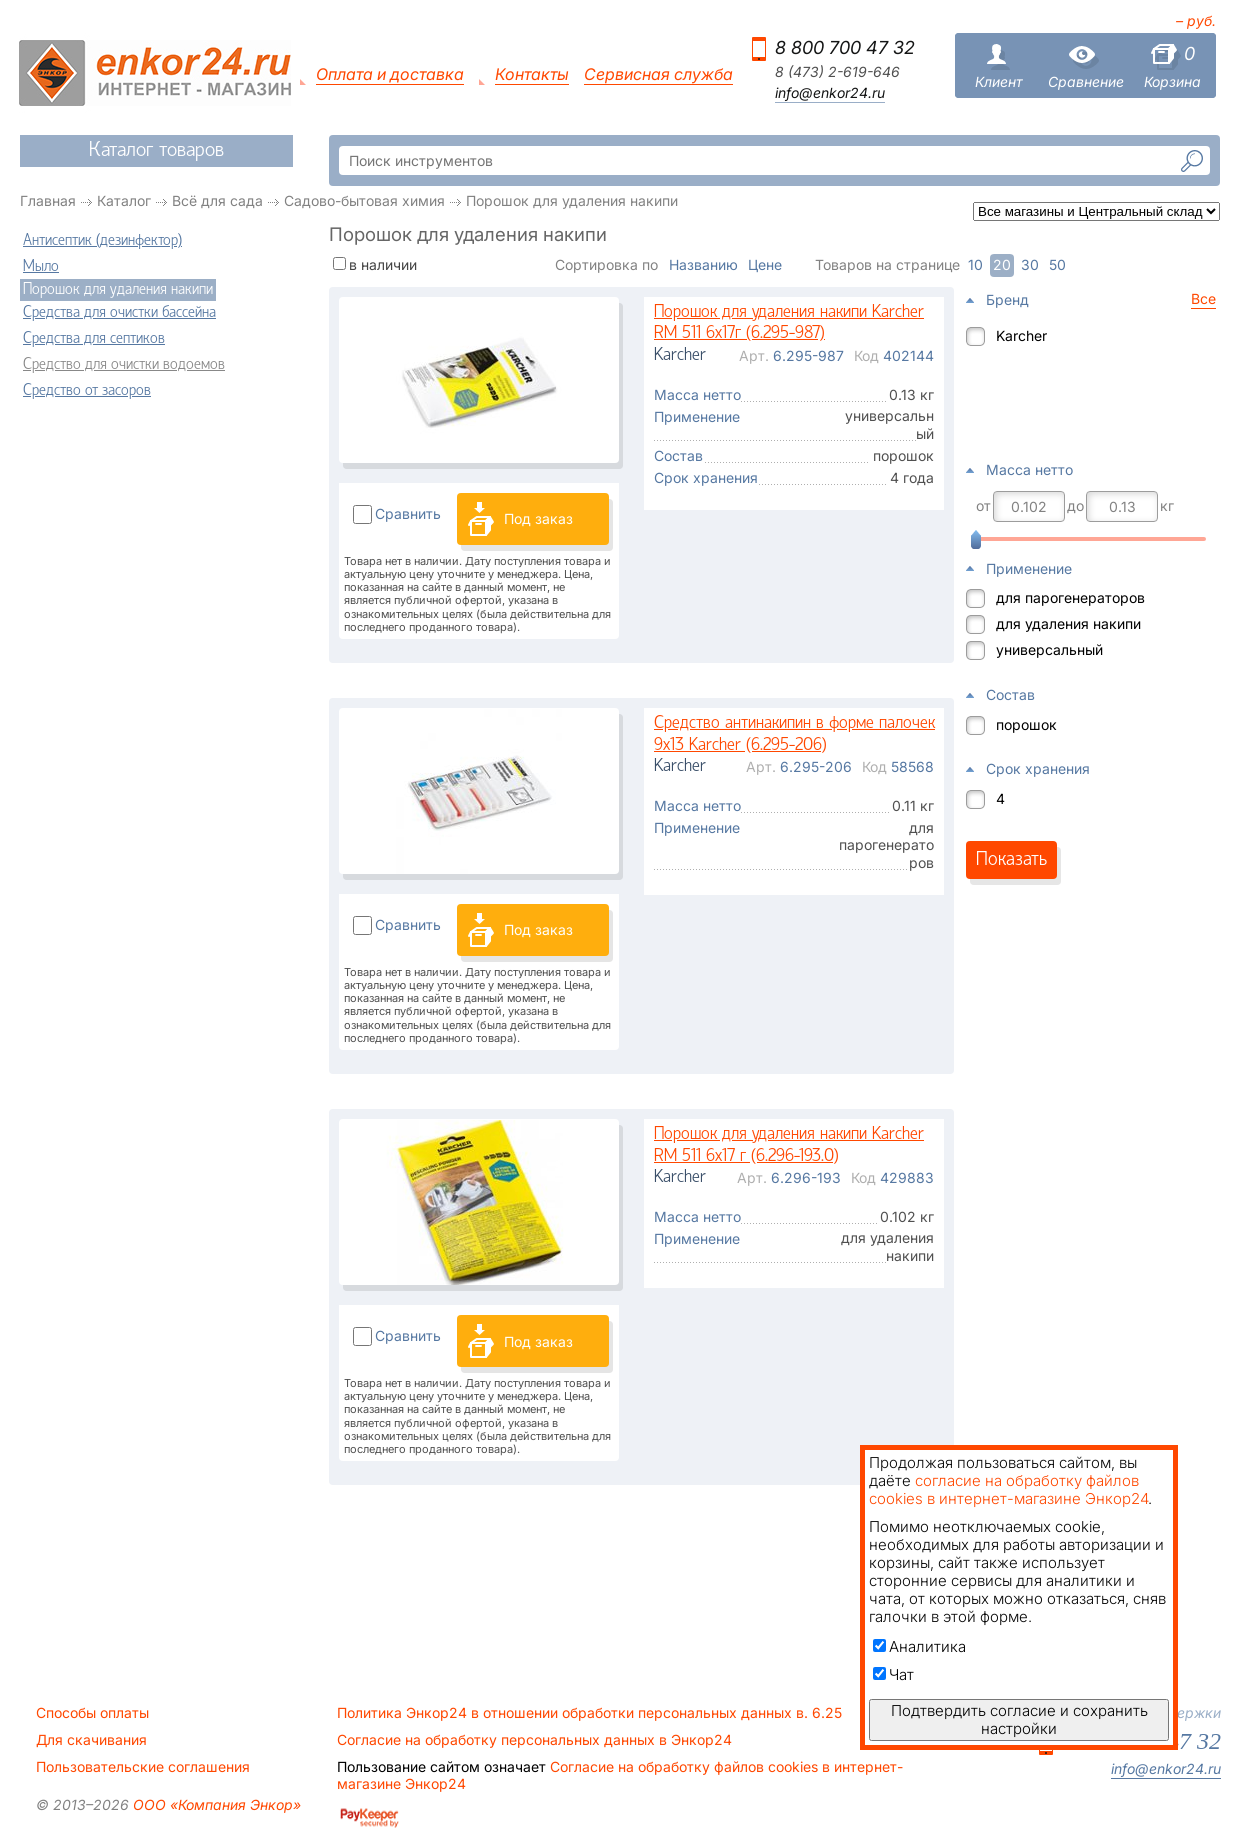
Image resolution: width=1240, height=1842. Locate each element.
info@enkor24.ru (830, 93)
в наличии (383, 264)
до (1075, 506)
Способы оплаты (92, 1713)
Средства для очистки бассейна (119, 313)
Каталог (124, 200)
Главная (48, 200)
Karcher (1021, 335)
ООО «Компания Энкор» (215, 1804)
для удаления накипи (1068, 623)
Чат (893, 1674)
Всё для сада (217, 200)
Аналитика (919, 1646)
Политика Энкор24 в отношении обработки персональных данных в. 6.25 (589, 1713)
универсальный (1049, 649)
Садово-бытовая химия (364, 200)
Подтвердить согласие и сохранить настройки (1019, 1719)
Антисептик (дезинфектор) (102, 241)
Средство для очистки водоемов (124, 365)
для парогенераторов (1070, 597)
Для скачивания (91, 1740)
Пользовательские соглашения (143, 1767)
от (983, 506)
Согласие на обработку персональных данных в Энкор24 (534, 1740)
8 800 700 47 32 (845, 47)
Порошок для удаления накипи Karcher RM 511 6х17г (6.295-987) (789, 323)
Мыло (41, 267)
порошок (1026, 724)
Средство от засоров (87, 391)
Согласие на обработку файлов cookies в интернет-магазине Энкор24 (620, 1775)
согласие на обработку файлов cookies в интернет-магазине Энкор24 (1008, 1489)
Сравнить (408, 513)
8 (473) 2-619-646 (837, 72)
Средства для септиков (94, 339)
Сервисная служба (658, 74)
